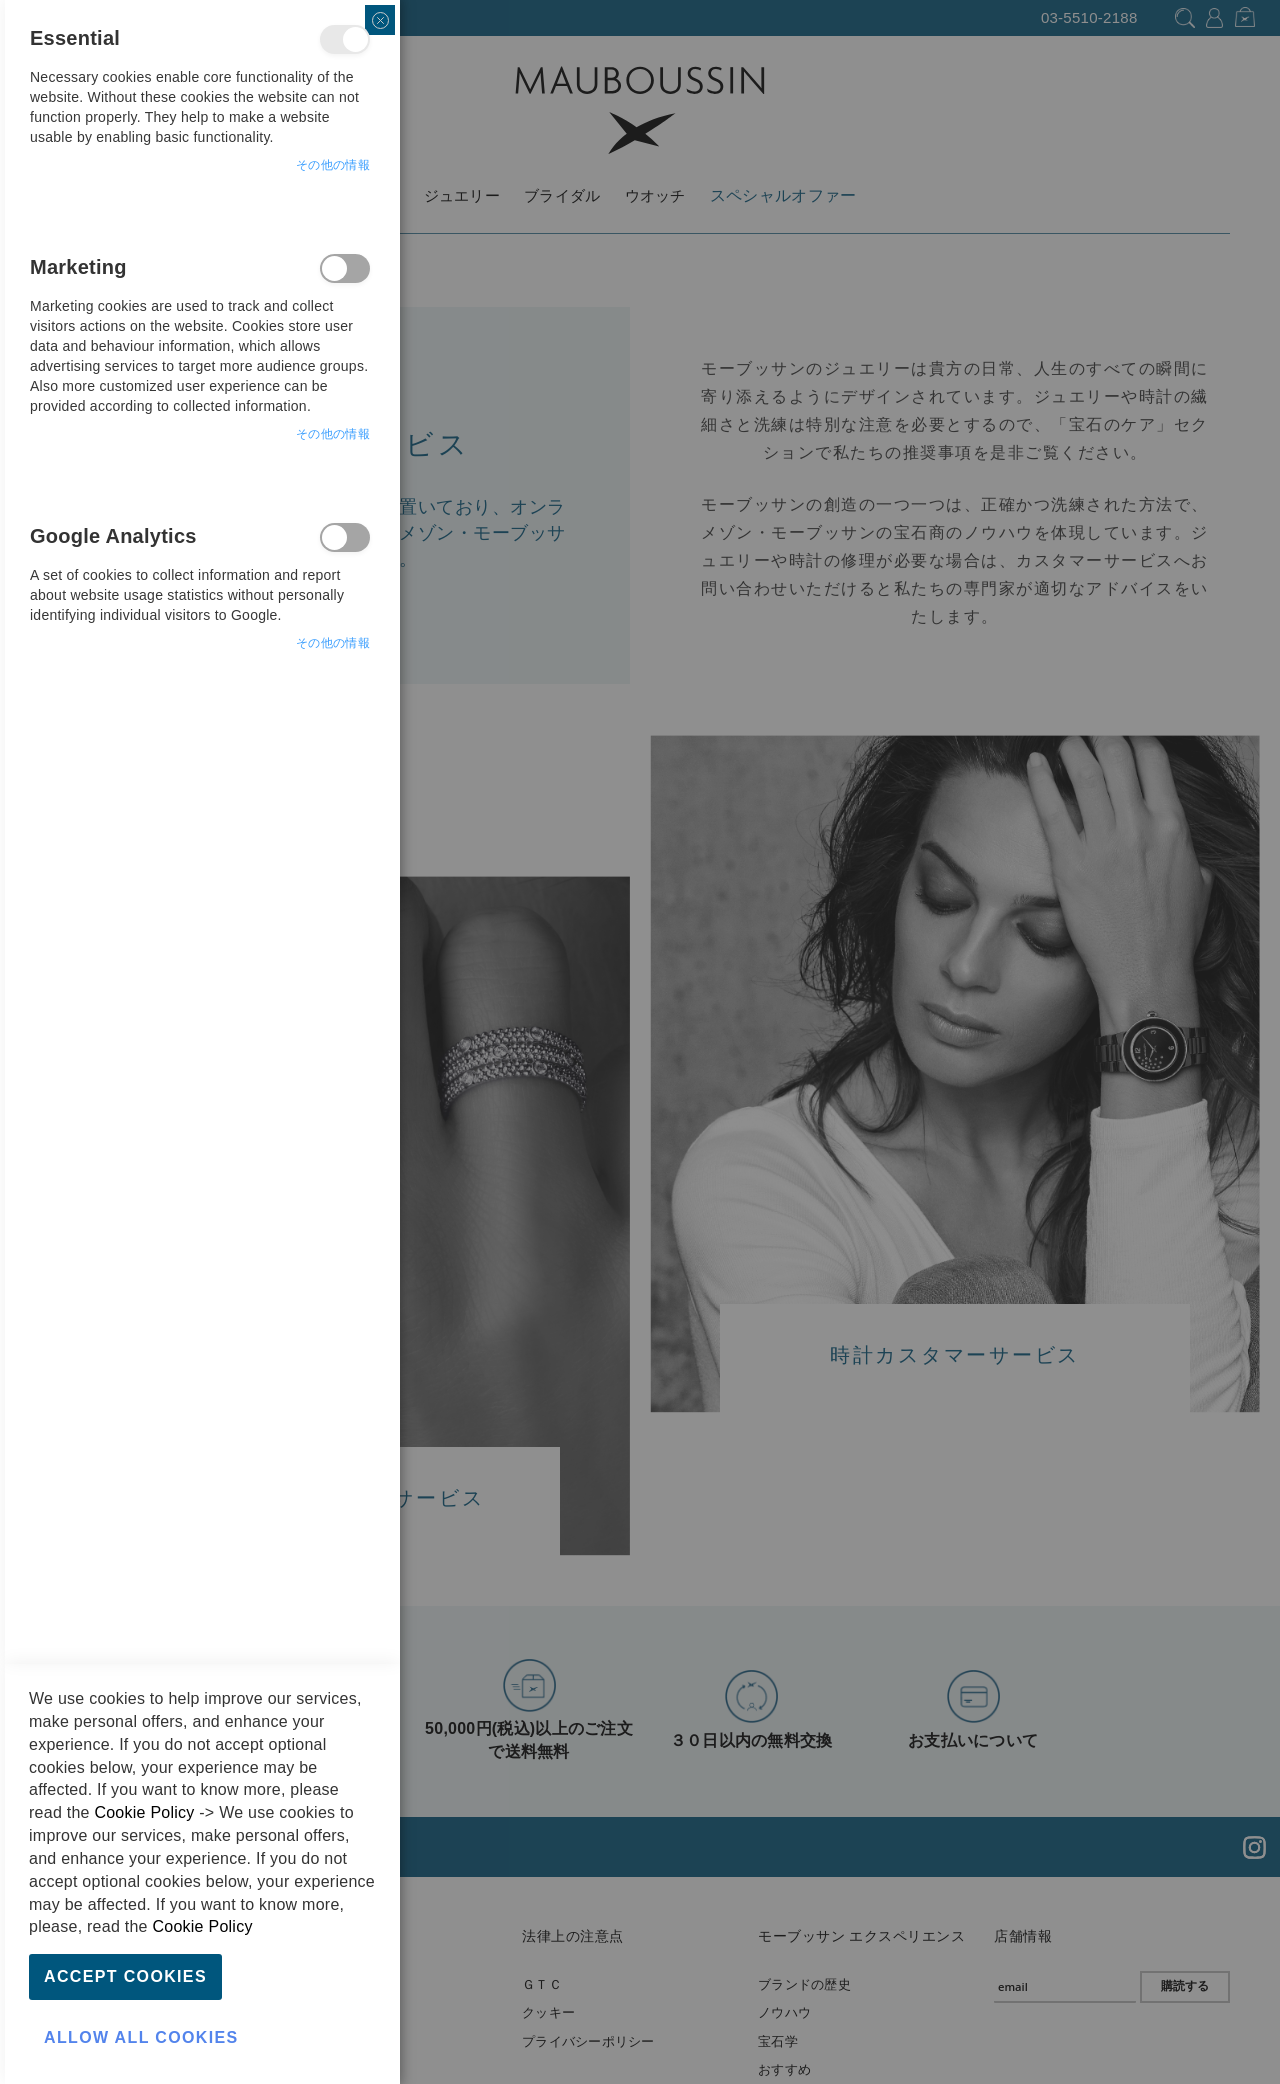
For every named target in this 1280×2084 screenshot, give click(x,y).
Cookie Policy (144, 1812)
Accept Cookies (125, 1976)
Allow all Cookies (141, 2037)
